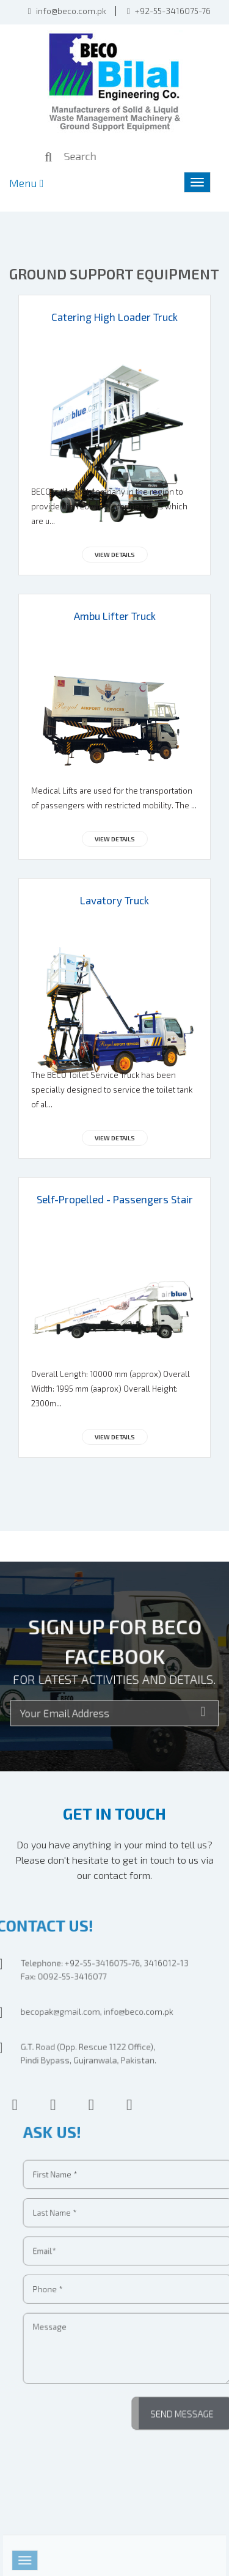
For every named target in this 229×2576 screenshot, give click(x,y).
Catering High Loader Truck (114, 317)
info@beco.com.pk (67, 10)
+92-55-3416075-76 (169, 10)
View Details (115, 554)
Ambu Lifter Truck (115, 616)
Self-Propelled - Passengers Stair (115, 1199)
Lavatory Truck (114, 900)
